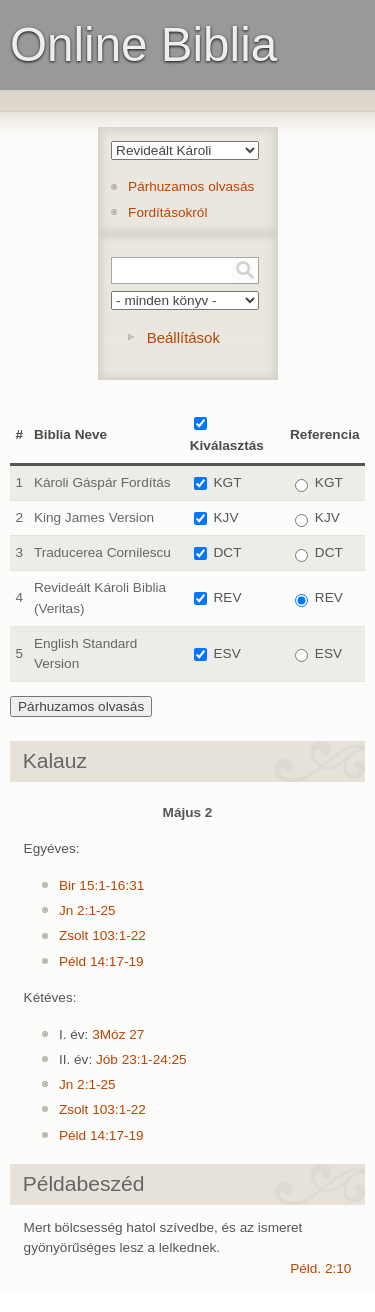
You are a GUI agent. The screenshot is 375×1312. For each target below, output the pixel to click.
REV (228, 597)
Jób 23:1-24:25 (141, 1059)
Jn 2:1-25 (87, 910)
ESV (227, 653)
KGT (228, 482)
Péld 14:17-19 (101, 961)
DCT (228, 552)
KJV (226, 517)
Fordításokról (167, 212)
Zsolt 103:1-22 (102, 935)
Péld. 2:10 (320, 1268)
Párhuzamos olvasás (191, 186)
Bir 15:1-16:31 (101, 885)
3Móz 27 (118, 1034)
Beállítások (183, 337)
